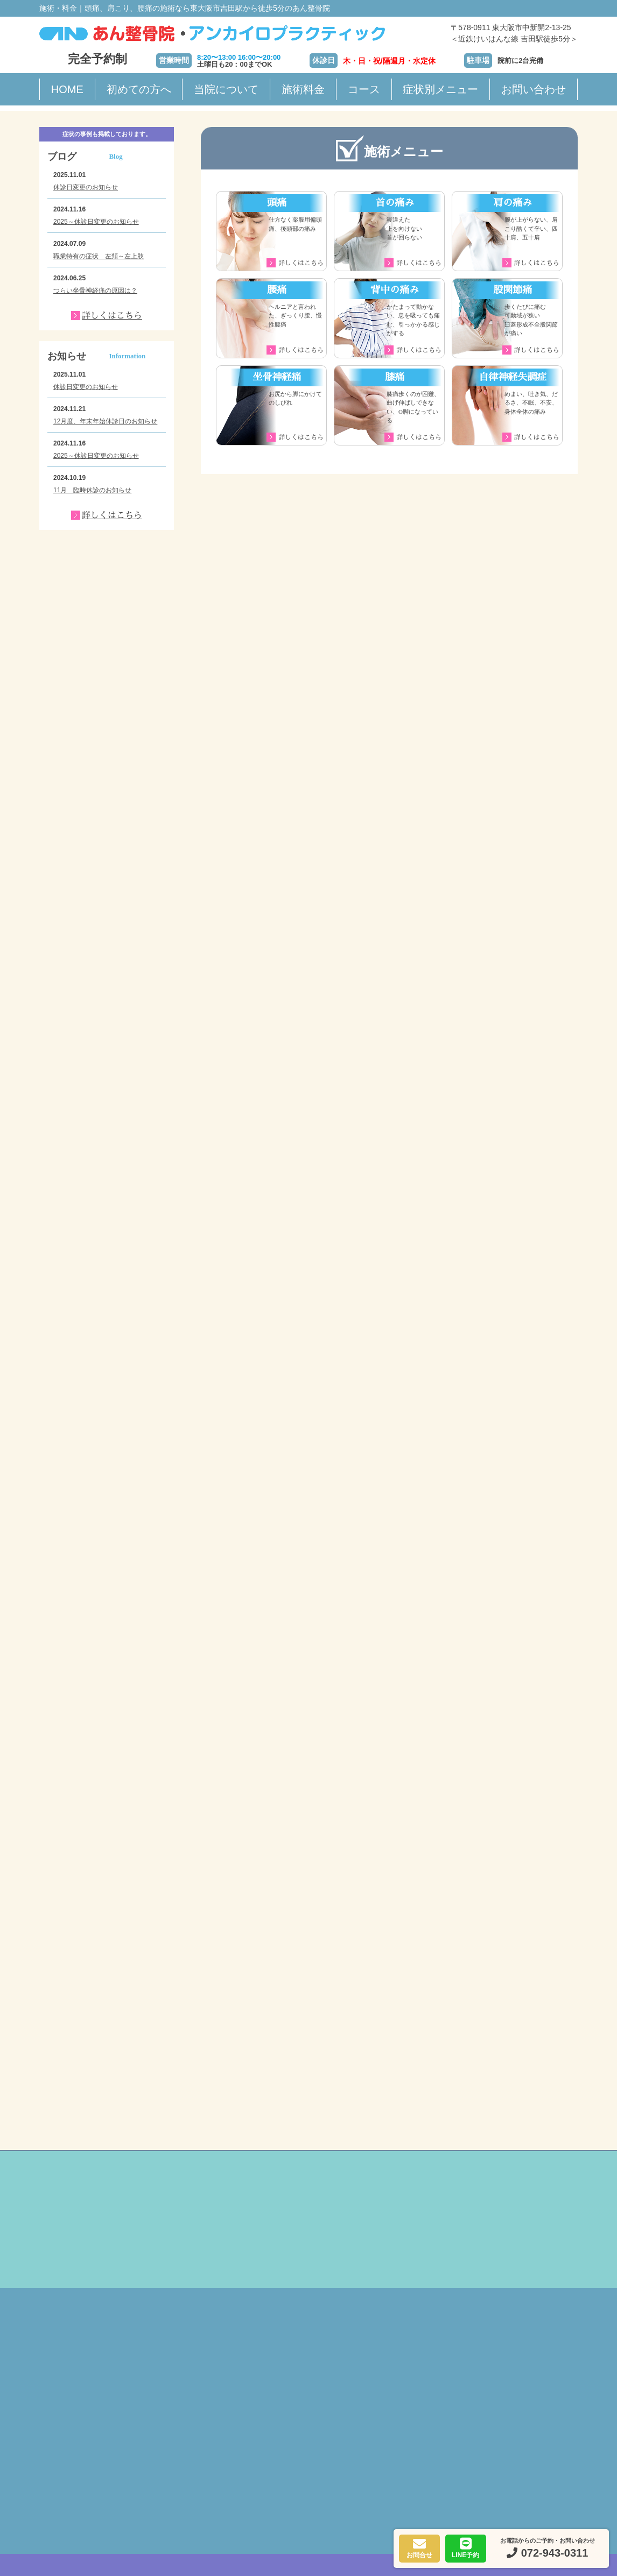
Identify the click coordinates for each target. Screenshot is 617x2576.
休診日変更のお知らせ (85, 187)
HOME (67, 89)
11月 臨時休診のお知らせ (92, 490)
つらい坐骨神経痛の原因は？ (95, 290)
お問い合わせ (533, 89)
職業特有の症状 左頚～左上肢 (98, 256)
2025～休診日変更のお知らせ (96, 221)
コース (364, 89)
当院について (226, 89)
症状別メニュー (440, 89)
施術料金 (303, 89)
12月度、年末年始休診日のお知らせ (105, 421)
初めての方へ (139, 89)
